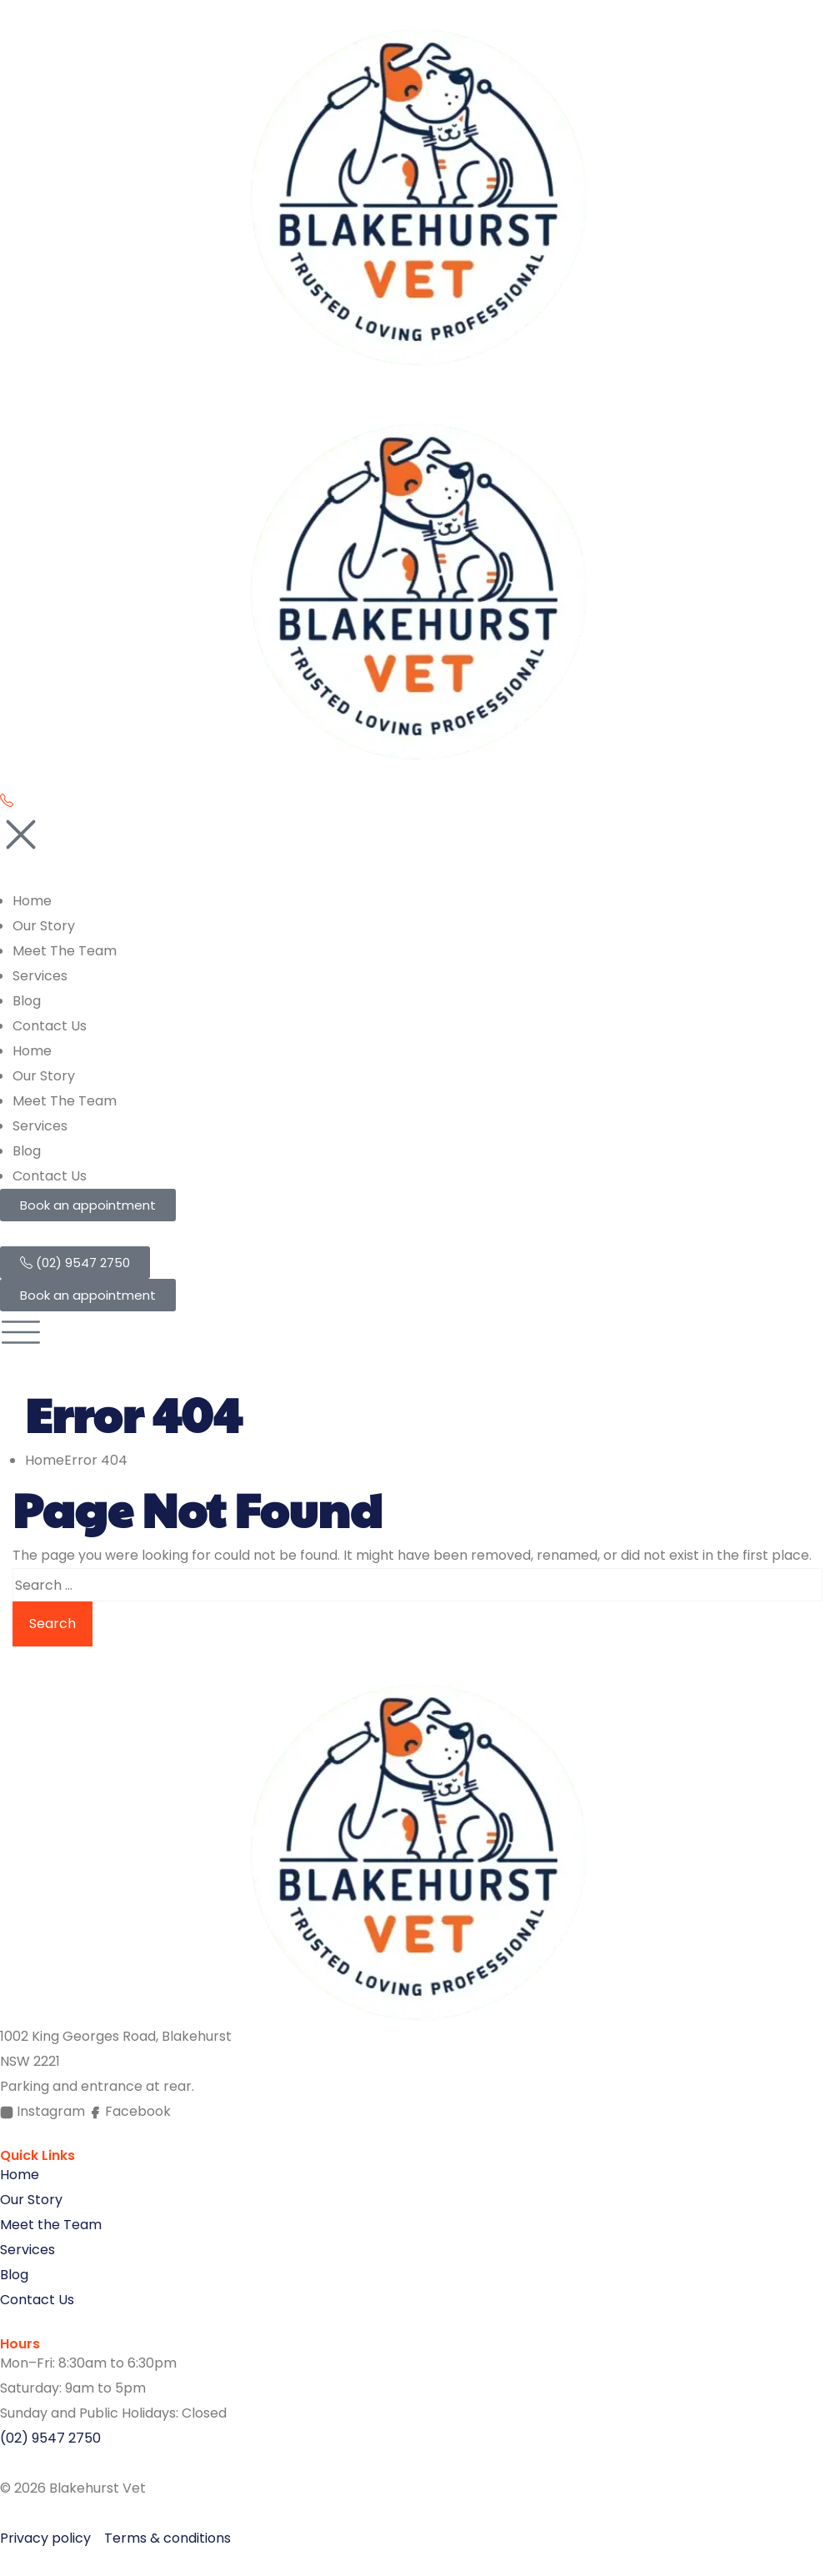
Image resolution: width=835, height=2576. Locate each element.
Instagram (44, 2111)
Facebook (129, 2111)
